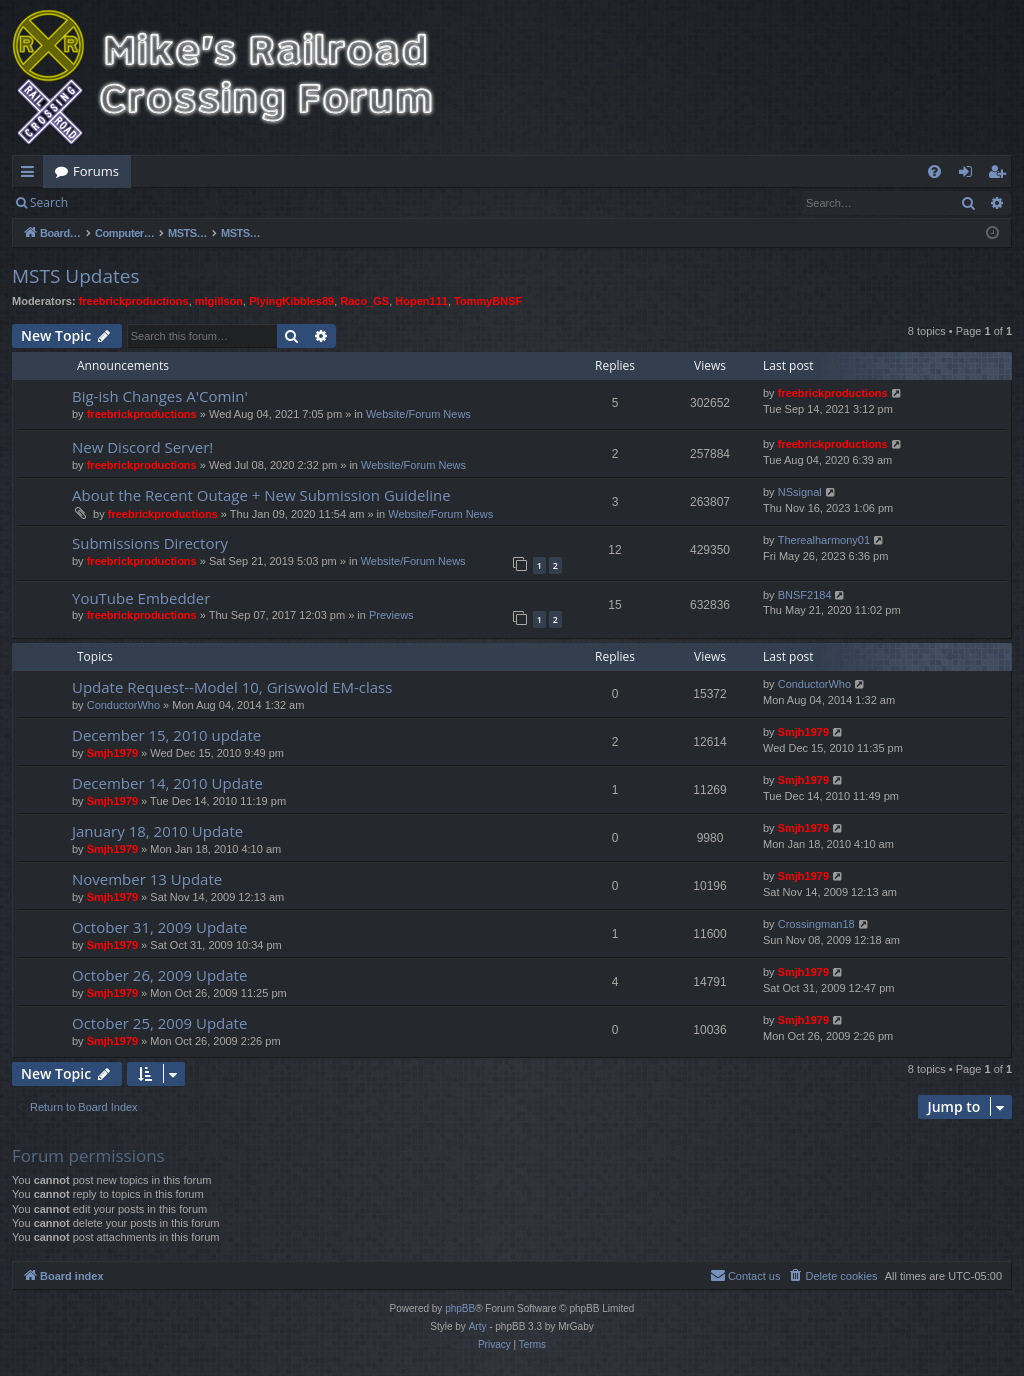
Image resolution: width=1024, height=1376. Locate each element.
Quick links (31, 175)
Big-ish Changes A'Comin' (160, 396)
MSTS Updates (75, 276)
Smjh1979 (112, 753)
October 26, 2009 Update (159, 975)
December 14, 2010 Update (167, 783)
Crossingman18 (816, 924)
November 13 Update (147, 879)
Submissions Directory (150, 543)
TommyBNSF (488, 301)
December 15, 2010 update (166, 735)
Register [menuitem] (1001, 175)
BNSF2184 (805, 595)
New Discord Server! (142, 447)
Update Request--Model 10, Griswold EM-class (232, 687)
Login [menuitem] (969, 175)
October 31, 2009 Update (159, 927)
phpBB (460, 1308)
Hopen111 (421, 301)
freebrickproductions (134, 301)
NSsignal (800, 492)
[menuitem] (934, 171)
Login (112, 202)
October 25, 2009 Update (159, 1023)
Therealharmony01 (824, 540)
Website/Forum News (418, 414)
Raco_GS (364, 301)
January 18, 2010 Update (157, 831)
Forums (96, 171)
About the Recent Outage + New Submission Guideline (261, 495)
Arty (478, 1326)
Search (49, 202)
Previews (391, 615)
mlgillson (219, 301)
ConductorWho (123, 705)
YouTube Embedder (141, 598)
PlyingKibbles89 (291, 301)
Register (178, 202)
